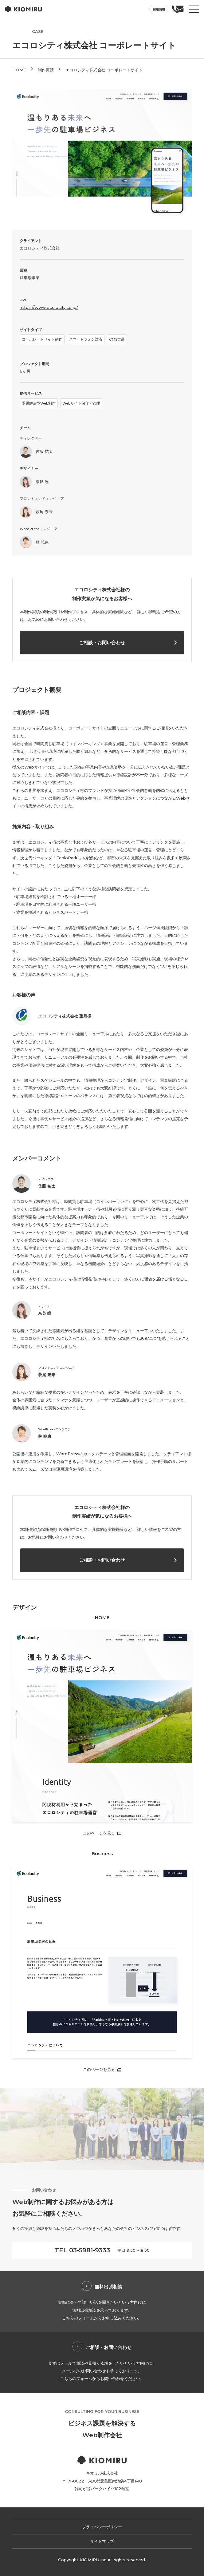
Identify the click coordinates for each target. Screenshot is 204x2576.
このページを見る (99, 1833)
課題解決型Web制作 (39, 403)
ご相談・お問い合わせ (102, 642)
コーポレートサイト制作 (42, 339)
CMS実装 (117, 339)
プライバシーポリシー (102, 2526)
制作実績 (46, 69)
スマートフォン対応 (85, 339)
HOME (19, 69)
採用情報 (159, 9)
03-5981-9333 (89, 2250)
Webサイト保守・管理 (81, 403)
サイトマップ (102, 2541)
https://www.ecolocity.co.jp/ (49, 307)
